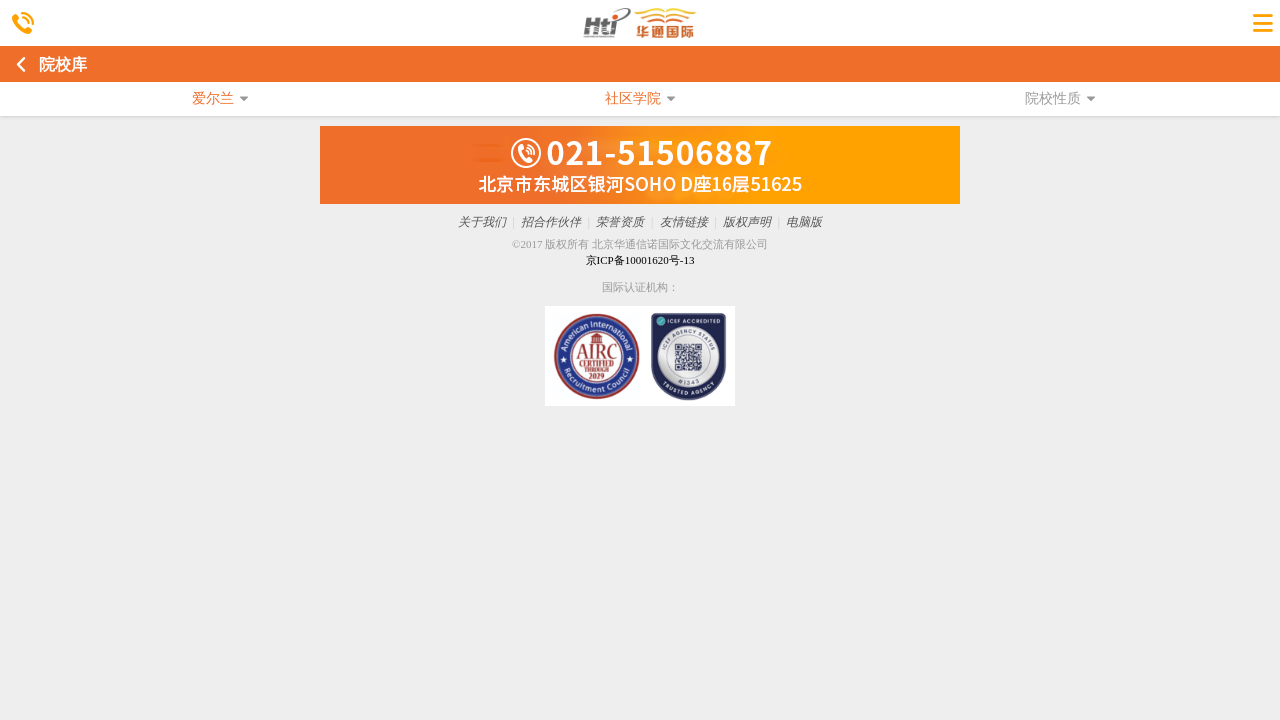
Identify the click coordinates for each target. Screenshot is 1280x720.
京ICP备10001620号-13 (640, 260)
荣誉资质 (620, 222)
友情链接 (684, 222)
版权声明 (747, 222)
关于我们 (482, 222)
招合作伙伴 (551, 222)
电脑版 (804, 222)
